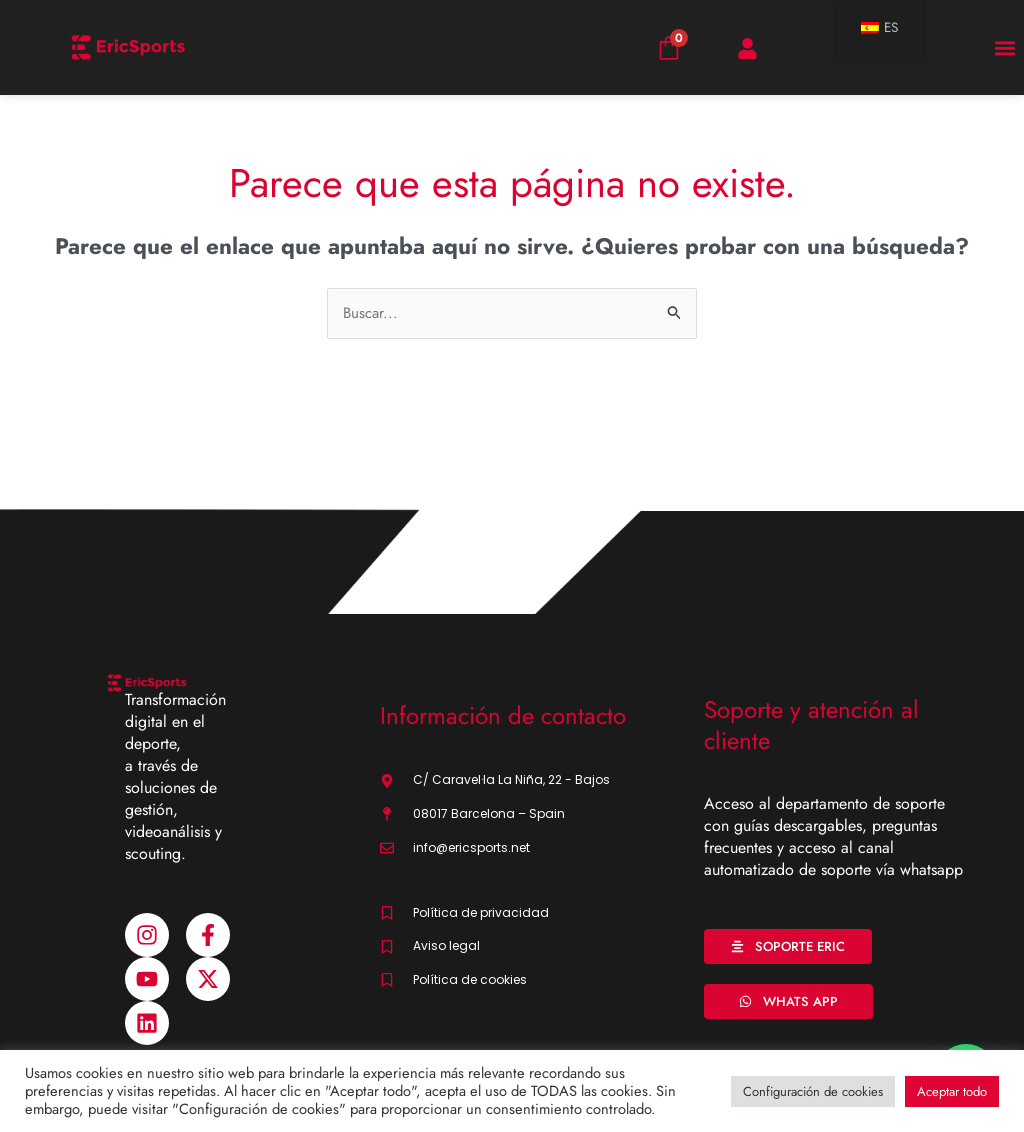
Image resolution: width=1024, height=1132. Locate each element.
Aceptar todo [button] (952, 1091)
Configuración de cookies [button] (813, 1091)
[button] (1004, 47)
